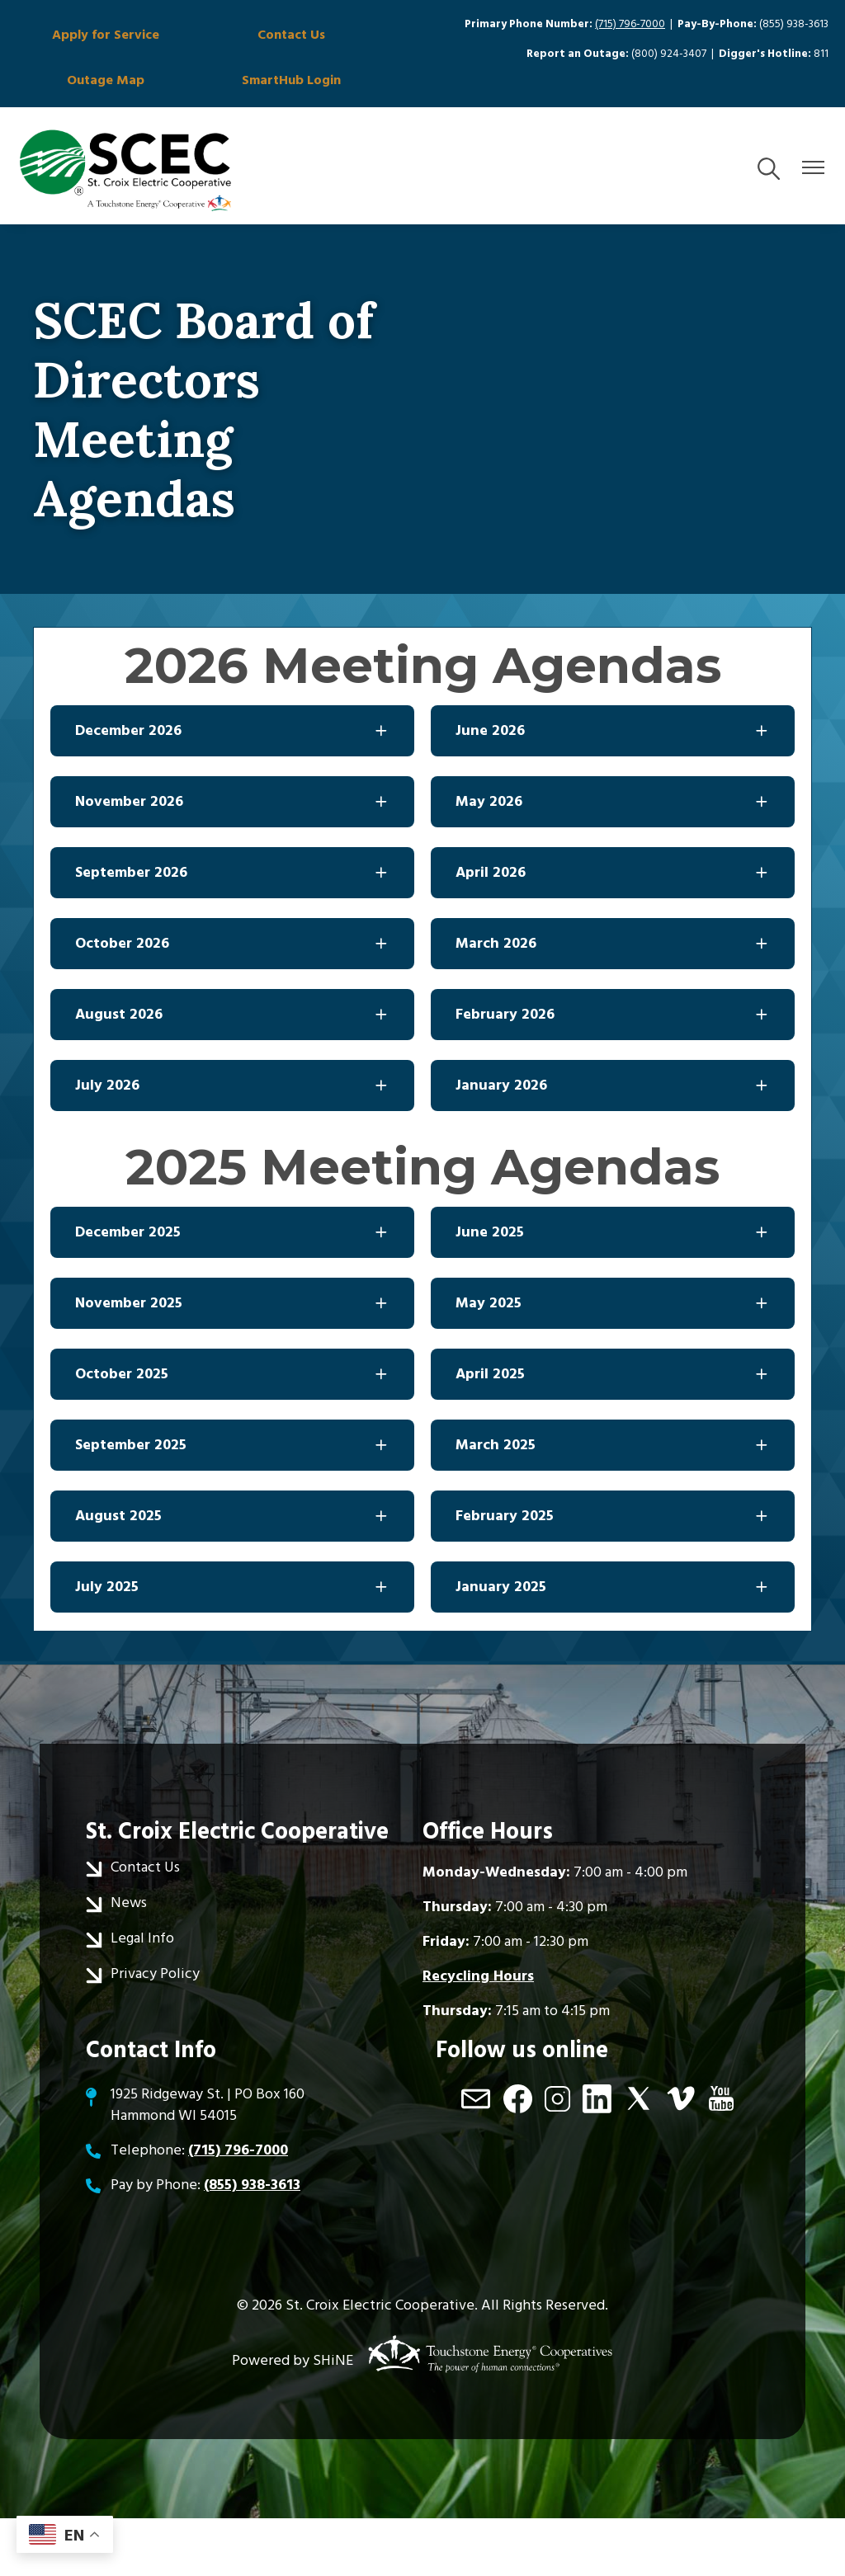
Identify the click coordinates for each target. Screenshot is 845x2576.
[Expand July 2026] (232, 1143)
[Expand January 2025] (613, 1644)
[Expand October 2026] (232, 1001)
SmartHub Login (76, 124)
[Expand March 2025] (613, 1502)
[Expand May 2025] (613, 1361)
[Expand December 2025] (232, 1290)
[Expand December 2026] (232, 788)
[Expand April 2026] (613, 930)
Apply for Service (76, 49)
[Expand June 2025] (613, 1290)
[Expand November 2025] (232, 1361)
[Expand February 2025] (613, 1573)
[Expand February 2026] (613, 1072)
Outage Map (331, 40)
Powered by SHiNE (292, 2418)
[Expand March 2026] (613, 1001)
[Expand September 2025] (232, 1502)
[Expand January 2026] (613, 1143)
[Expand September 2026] (232, 930)
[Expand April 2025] (613, 1432)
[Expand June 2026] (613, 788)
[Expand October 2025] (232, 1432)
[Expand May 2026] (613, 859)
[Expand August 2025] (232, 1573)
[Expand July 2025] (232, 1644)
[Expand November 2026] (232, 859)
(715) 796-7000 (630, 23)
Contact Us (204, 40)
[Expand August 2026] (232, 1072)
